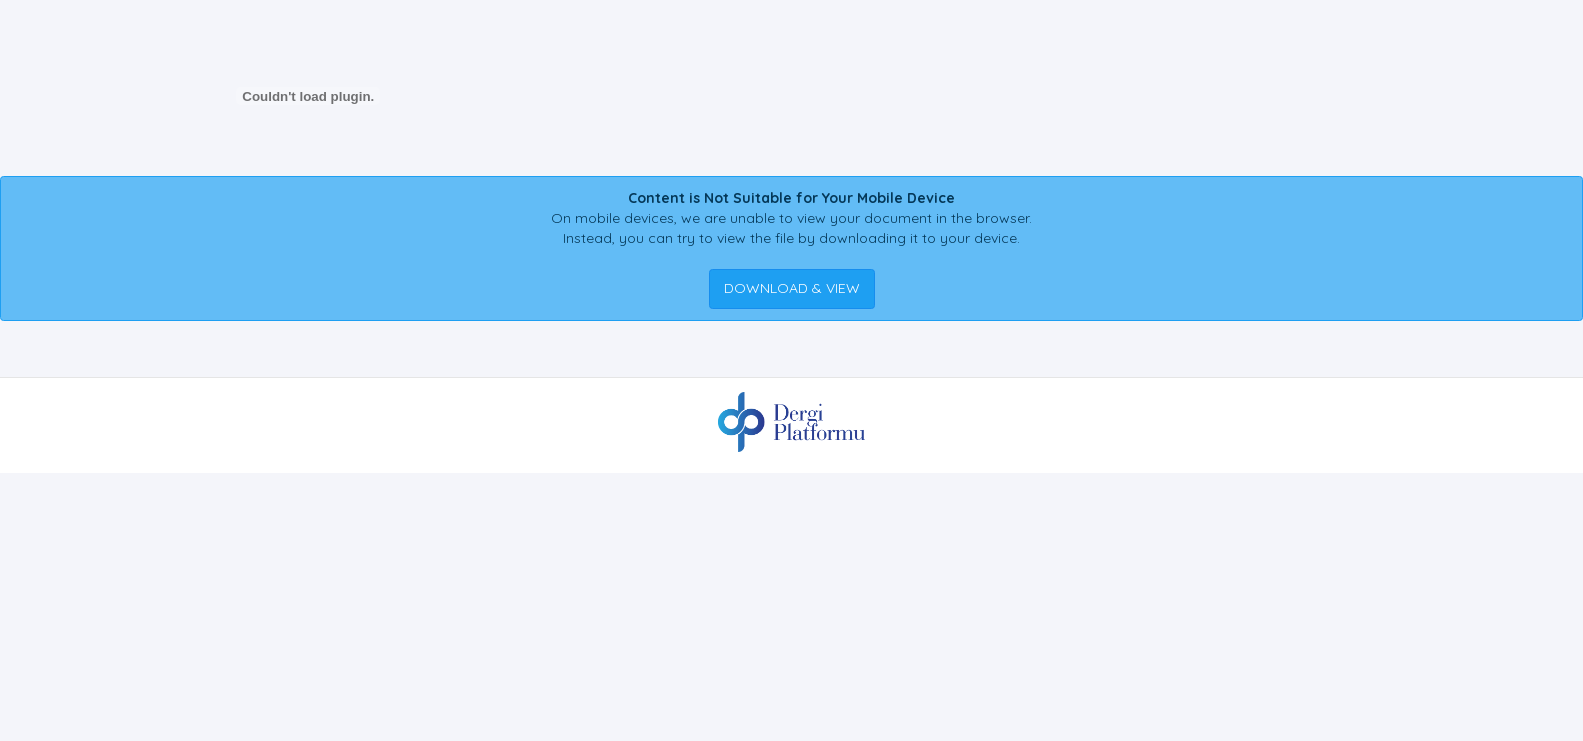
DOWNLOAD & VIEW (792, 288)
